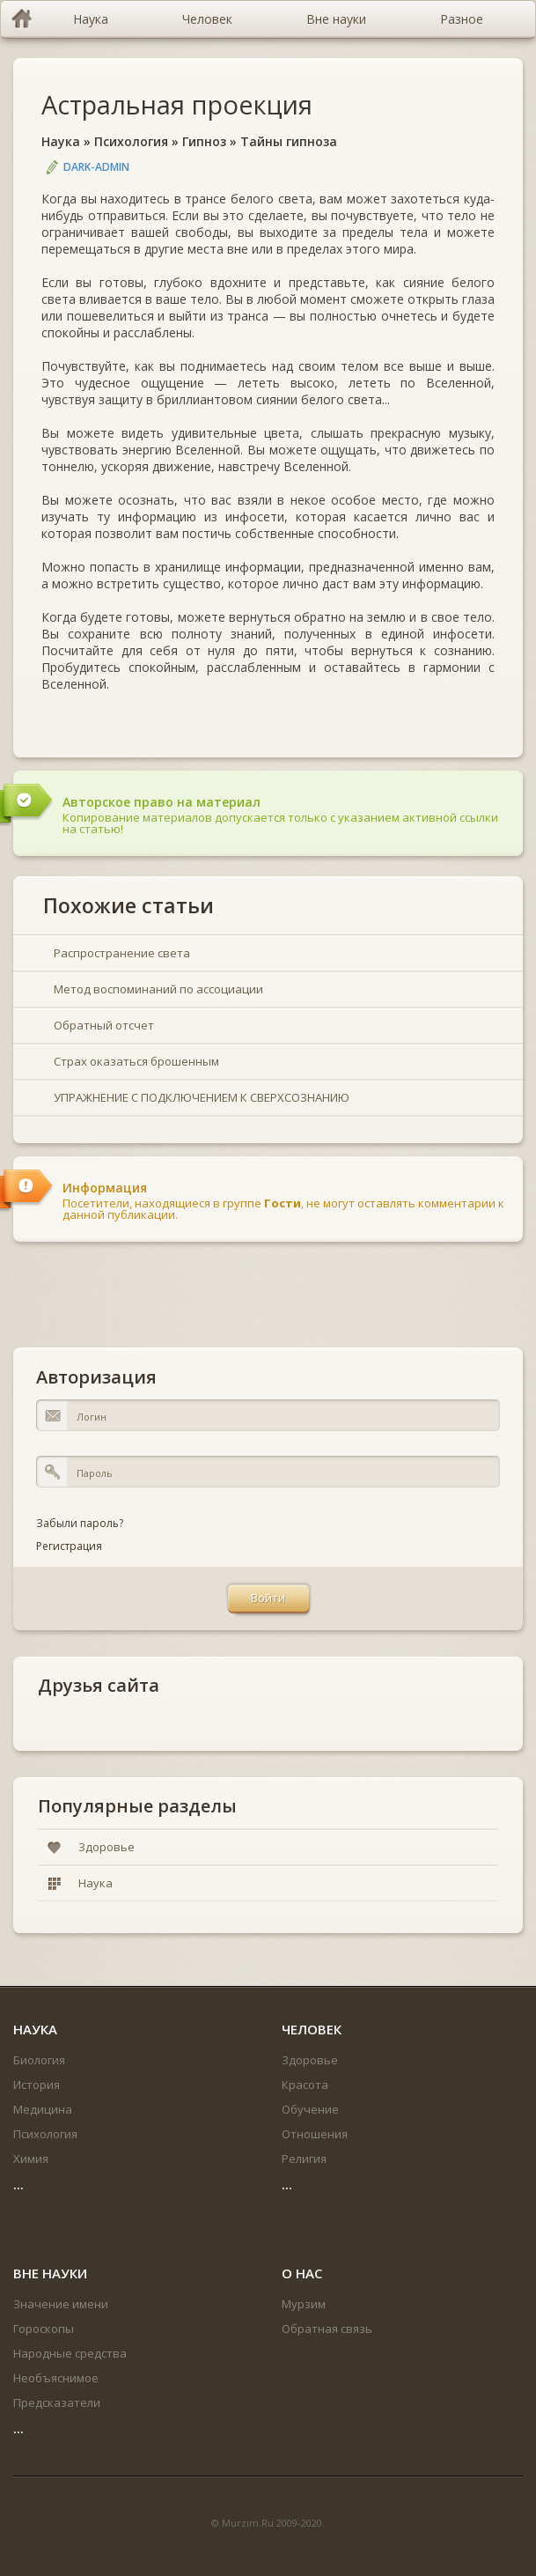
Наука (60, 141)
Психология (131, 141)
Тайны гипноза (288, 141)
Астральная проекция (176, 104)
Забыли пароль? (79, 1523)
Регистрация (69, 1546)
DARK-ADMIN (96, 166)
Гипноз (204, 141)
